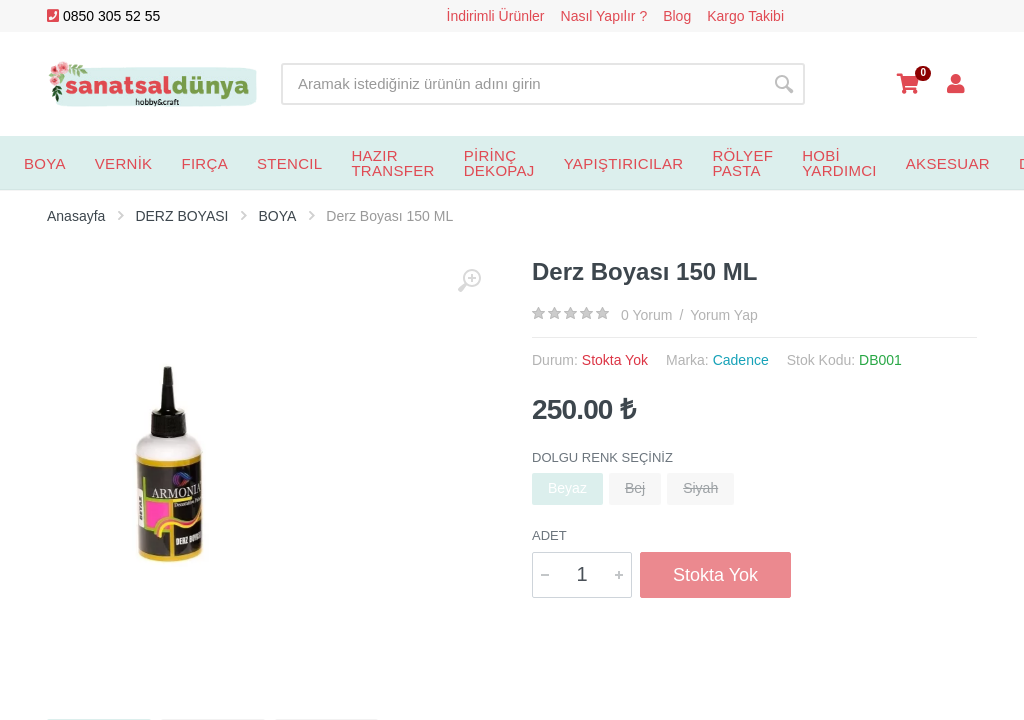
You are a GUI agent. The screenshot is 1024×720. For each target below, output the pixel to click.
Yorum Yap (723, 315)
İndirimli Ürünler (496, 16)
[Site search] (522, 84)
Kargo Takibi (745, 16)
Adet (549, 535)
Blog (677, 16)
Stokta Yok (715, 575)
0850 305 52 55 (103, 16)
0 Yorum (646, 315)
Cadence (741, 360)
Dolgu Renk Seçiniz (602, 457)
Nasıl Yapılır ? (604, 16)
